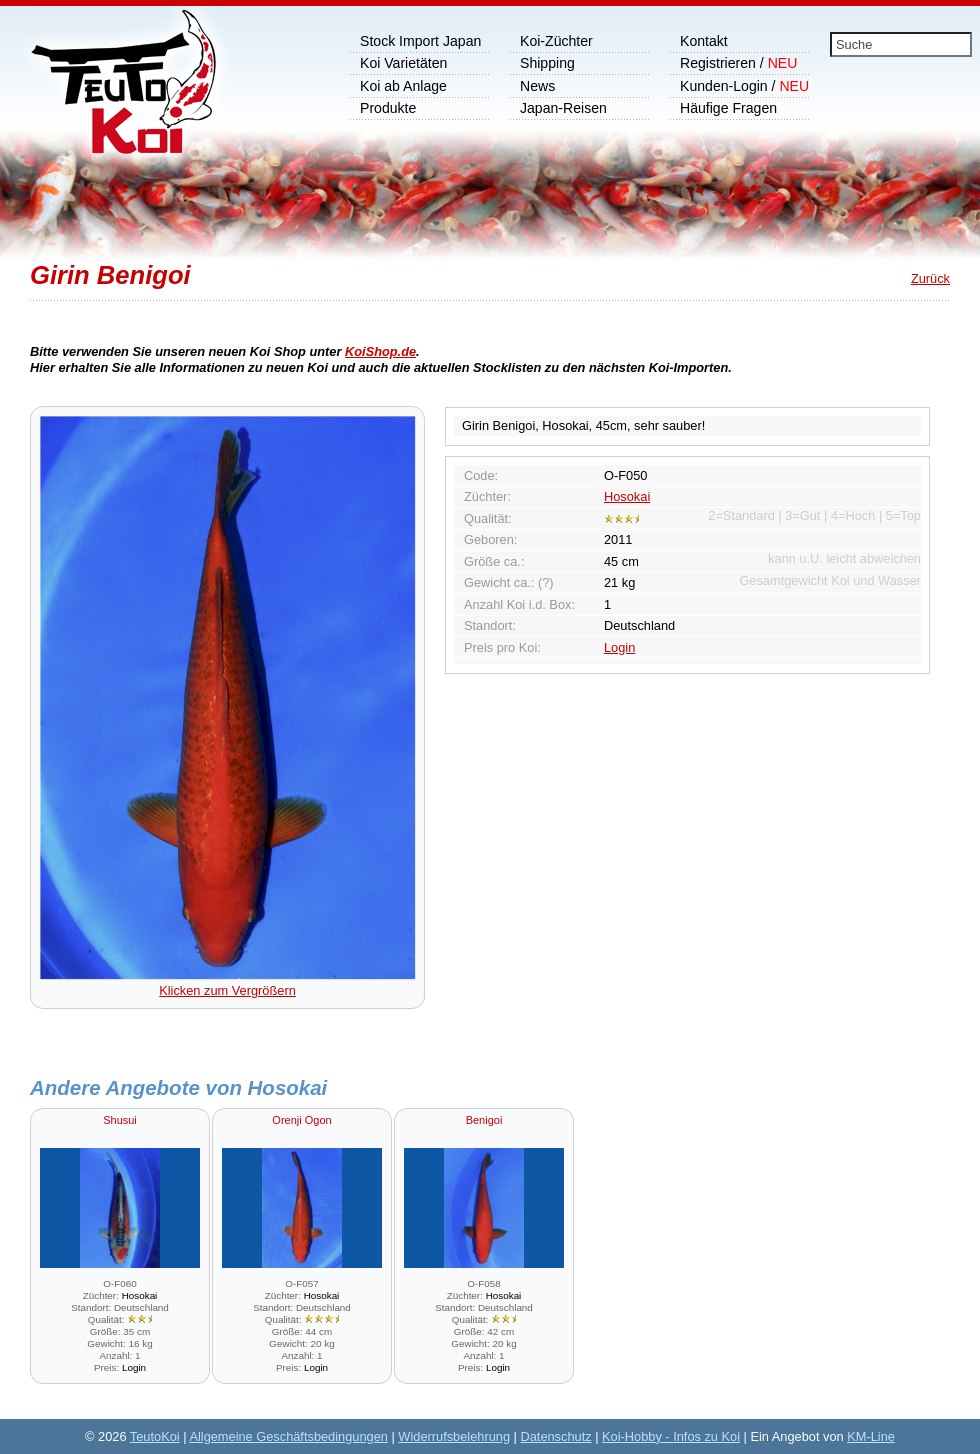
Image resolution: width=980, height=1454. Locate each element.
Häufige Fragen (728, 108)
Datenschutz (555, 1436)
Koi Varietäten (403, 63)
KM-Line (871, 1436)
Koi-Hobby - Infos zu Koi (671, 1436)
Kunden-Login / (744, 86)
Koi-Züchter (556, 41)
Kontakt (704, 41)
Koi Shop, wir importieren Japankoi (113, 94)
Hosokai (627, 496)
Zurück (930, 278)
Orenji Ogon (301, 1120)
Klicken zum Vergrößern (228, 983)
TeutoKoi (155, 1436)
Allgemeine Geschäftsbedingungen (288, 1436)
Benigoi (484, 1120)
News (537, 86)
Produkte (388, 108)
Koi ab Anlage (403, 86)
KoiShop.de (380, 351)
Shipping (547, 63)
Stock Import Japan (420, 41)
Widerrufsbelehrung (454, 1436)
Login (619, 647)
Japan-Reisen (563, 108)
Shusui (120, 1120)
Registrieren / (738, 63)
